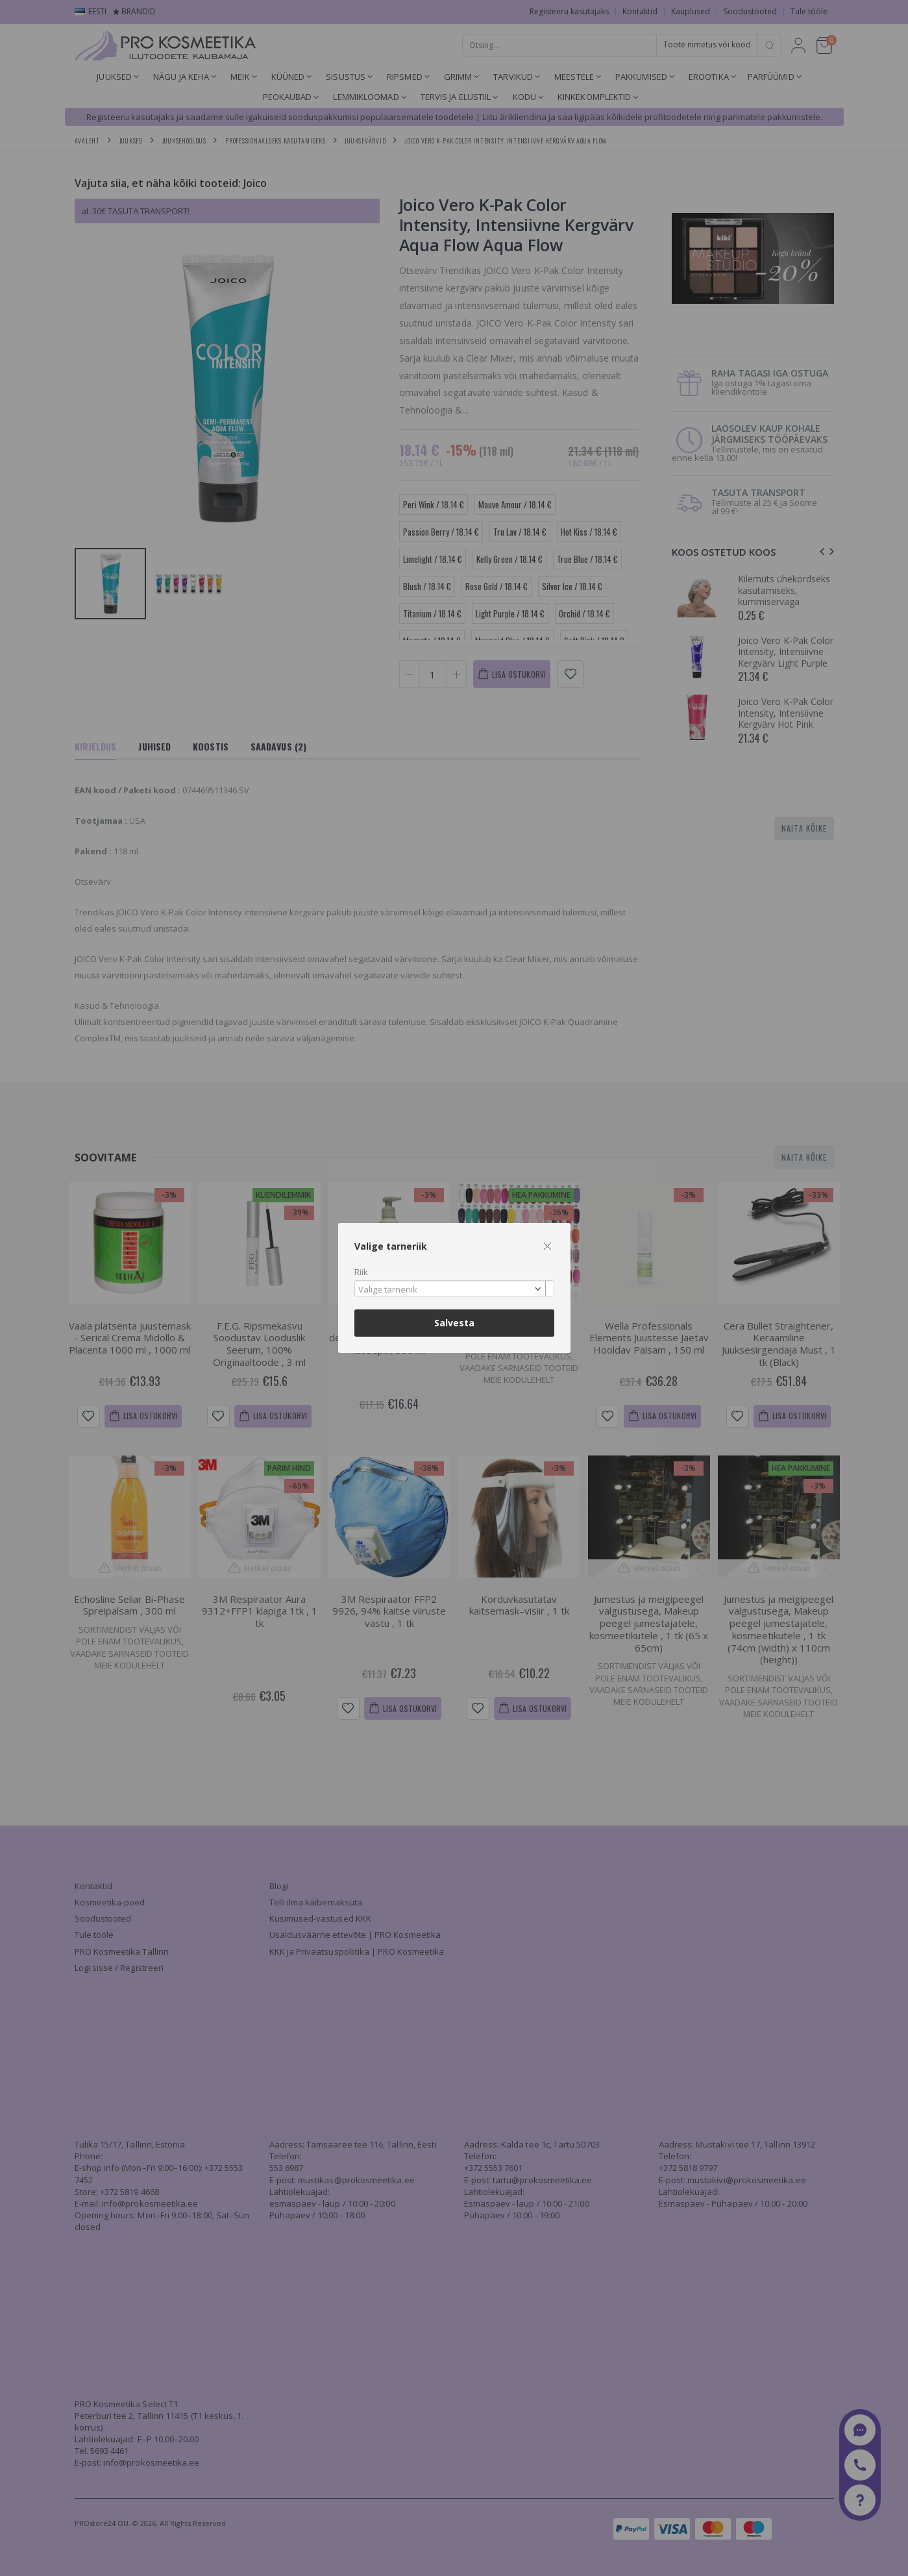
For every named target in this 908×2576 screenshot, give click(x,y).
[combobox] (454, 1288)
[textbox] (451, 1289)
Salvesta (454, 1323)
